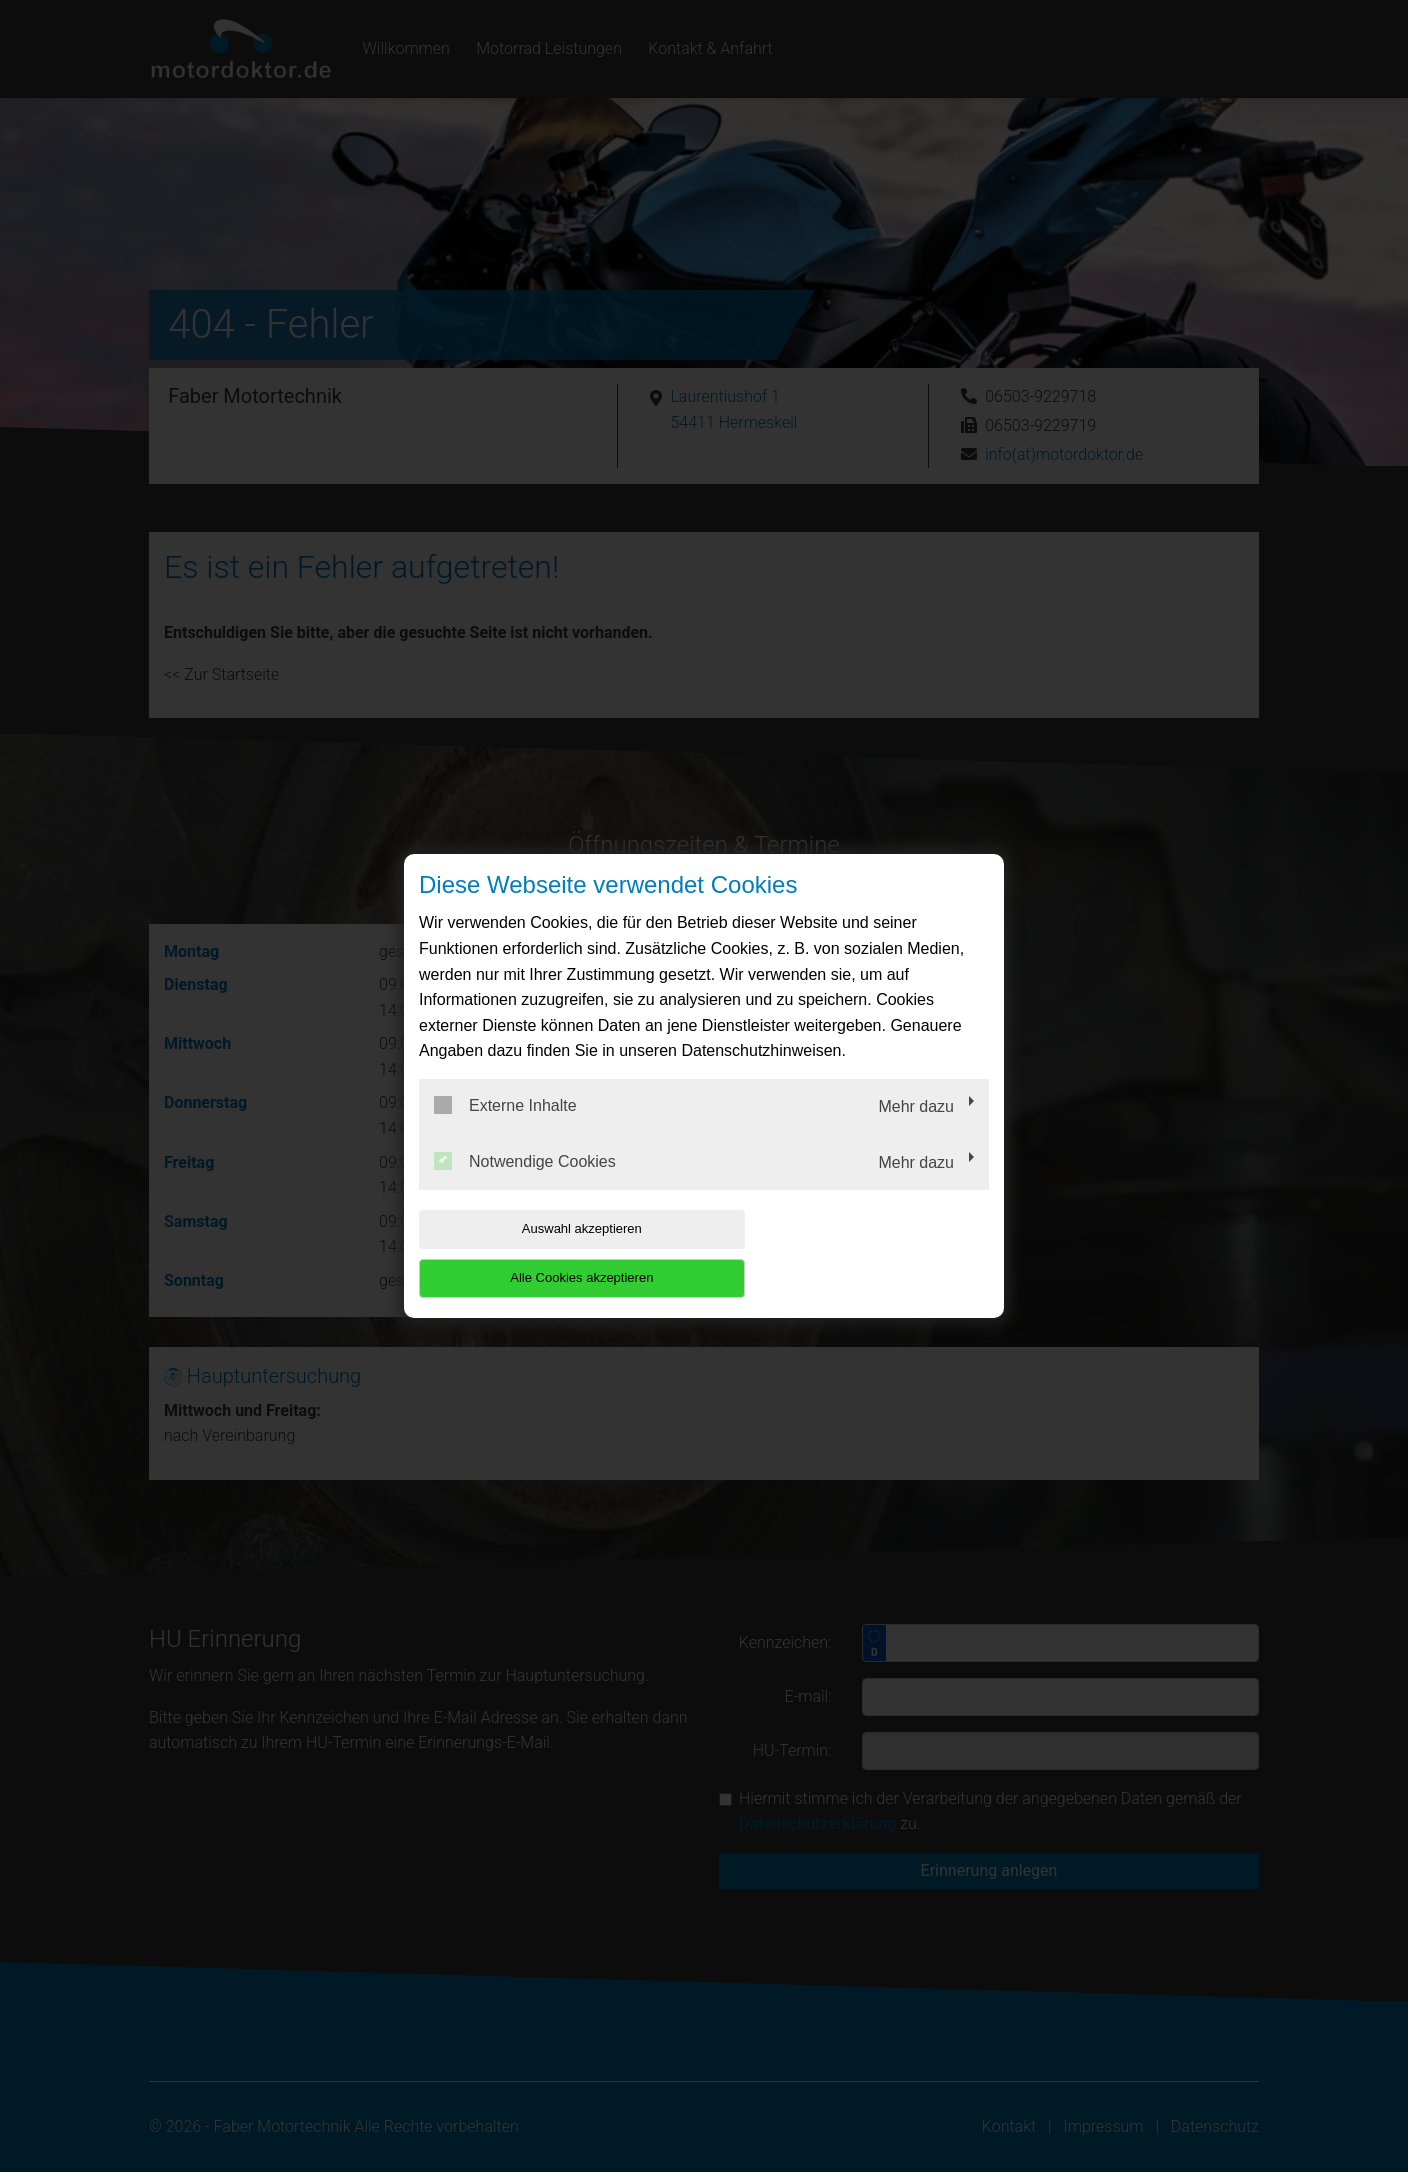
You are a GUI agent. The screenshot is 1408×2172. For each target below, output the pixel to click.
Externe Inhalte (505, 1130)
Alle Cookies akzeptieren (860, 1253)
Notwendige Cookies (525, 1185)
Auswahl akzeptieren (547, 1253)
